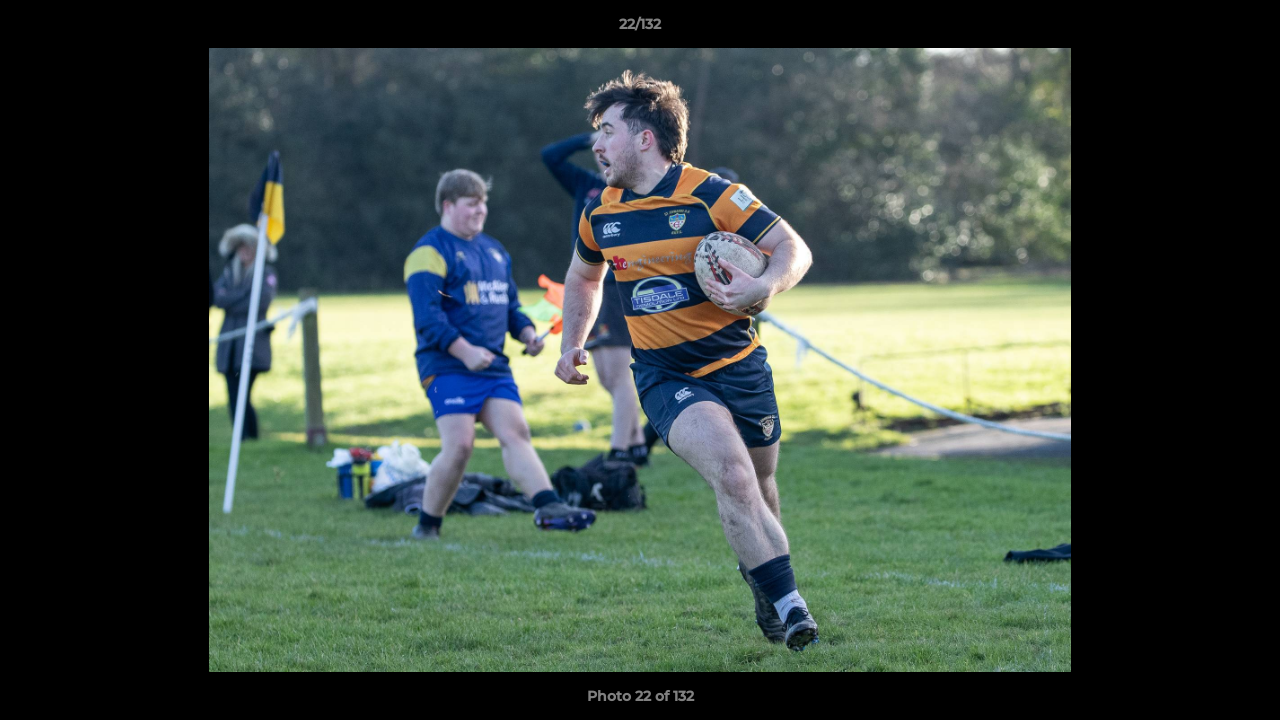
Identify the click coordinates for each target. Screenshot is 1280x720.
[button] (1244, 29)
